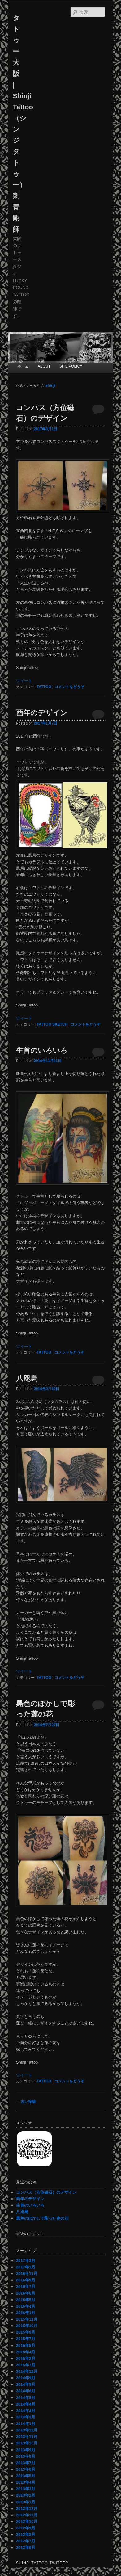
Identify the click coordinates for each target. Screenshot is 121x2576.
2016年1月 (25, 2312)
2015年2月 (25, 2358)
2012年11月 (26, 2515)
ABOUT (44, 366)
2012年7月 (25, 2541)
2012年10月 (26, 2521)
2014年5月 (25, 2397)
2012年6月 (25, 2547)
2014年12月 (26, 2371)
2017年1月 (25, 2267)
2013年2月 (25, 2495)
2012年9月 (25, 2528)
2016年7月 (25, 2286)
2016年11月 (26, 2273)
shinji (50, 385)
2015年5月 (25, 2345)
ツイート (24, 681)
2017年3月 (25, 2260)
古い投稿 (26, 2101)
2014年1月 (25, 2423)
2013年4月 (25, 2482)
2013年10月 (26, 2443)
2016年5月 (25, 2299)
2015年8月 (25, 2332)
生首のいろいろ (41, 1050)
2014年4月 (25, 2404)
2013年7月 (25, 2462)
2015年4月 (25, 2352)
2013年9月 (25, 2450)
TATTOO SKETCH (52, 1024)
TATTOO (44, 687)
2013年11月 (26, 2436)
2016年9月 (25, 2280)
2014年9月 (25, 2378)
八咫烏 (26, 1378)
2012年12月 (26, 2508)
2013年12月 (26, 2430)
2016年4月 (25, 2306)
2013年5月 (25, 2475)
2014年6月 (25, 2391)
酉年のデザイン (41, 713)
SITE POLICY (70, 366)
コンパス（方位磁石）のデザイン (46, 2192)
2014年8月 (25, 2384)
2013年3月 (25, 2488)
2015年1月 (25, 2365)
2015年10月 (26, 2325)
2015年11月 (26, 2319)
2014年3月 (25, 2410)
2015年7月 (25, 2338)
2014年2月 (25, 2417)
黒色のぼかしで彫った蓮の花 (42, 2218)
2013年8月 (25, 2456)
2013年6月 (25, 2469)
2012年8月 (25, 2534)
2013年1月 (25, 2502)
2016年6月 (25, 2293)
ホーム (23, 366)
